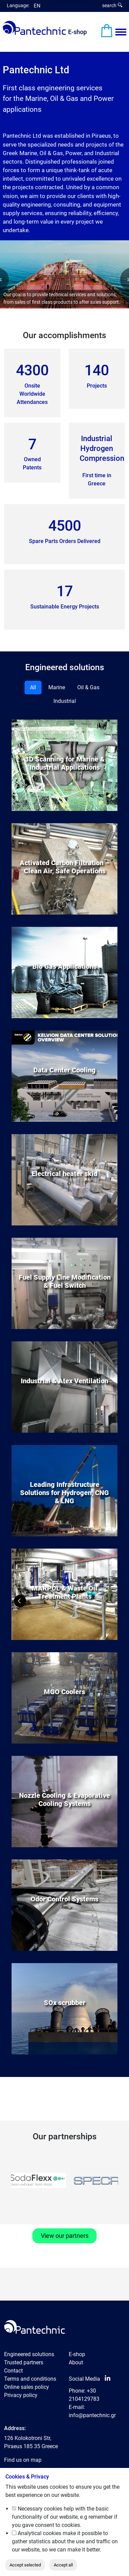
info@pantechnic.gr (92, 2415)
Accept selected (25, 2564)
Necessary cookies (40, 2508)
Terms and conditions (30, 2379)
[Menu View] (120, 32)
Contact (13, 2370)
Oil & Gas (88, 687)
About (76, 2362)
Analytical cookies (39, 2533)
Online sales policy (26, 2387)
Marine (56, 687)
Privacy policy (20, 2395)
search (112, 5)
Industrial (64, 701)
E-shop (77, 32)
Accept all (63, 2564)
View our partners (64, 2235)
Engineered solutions (29, 2354)
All (33, 687)
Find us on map (23, 2460)
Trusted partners (23, 2362)
